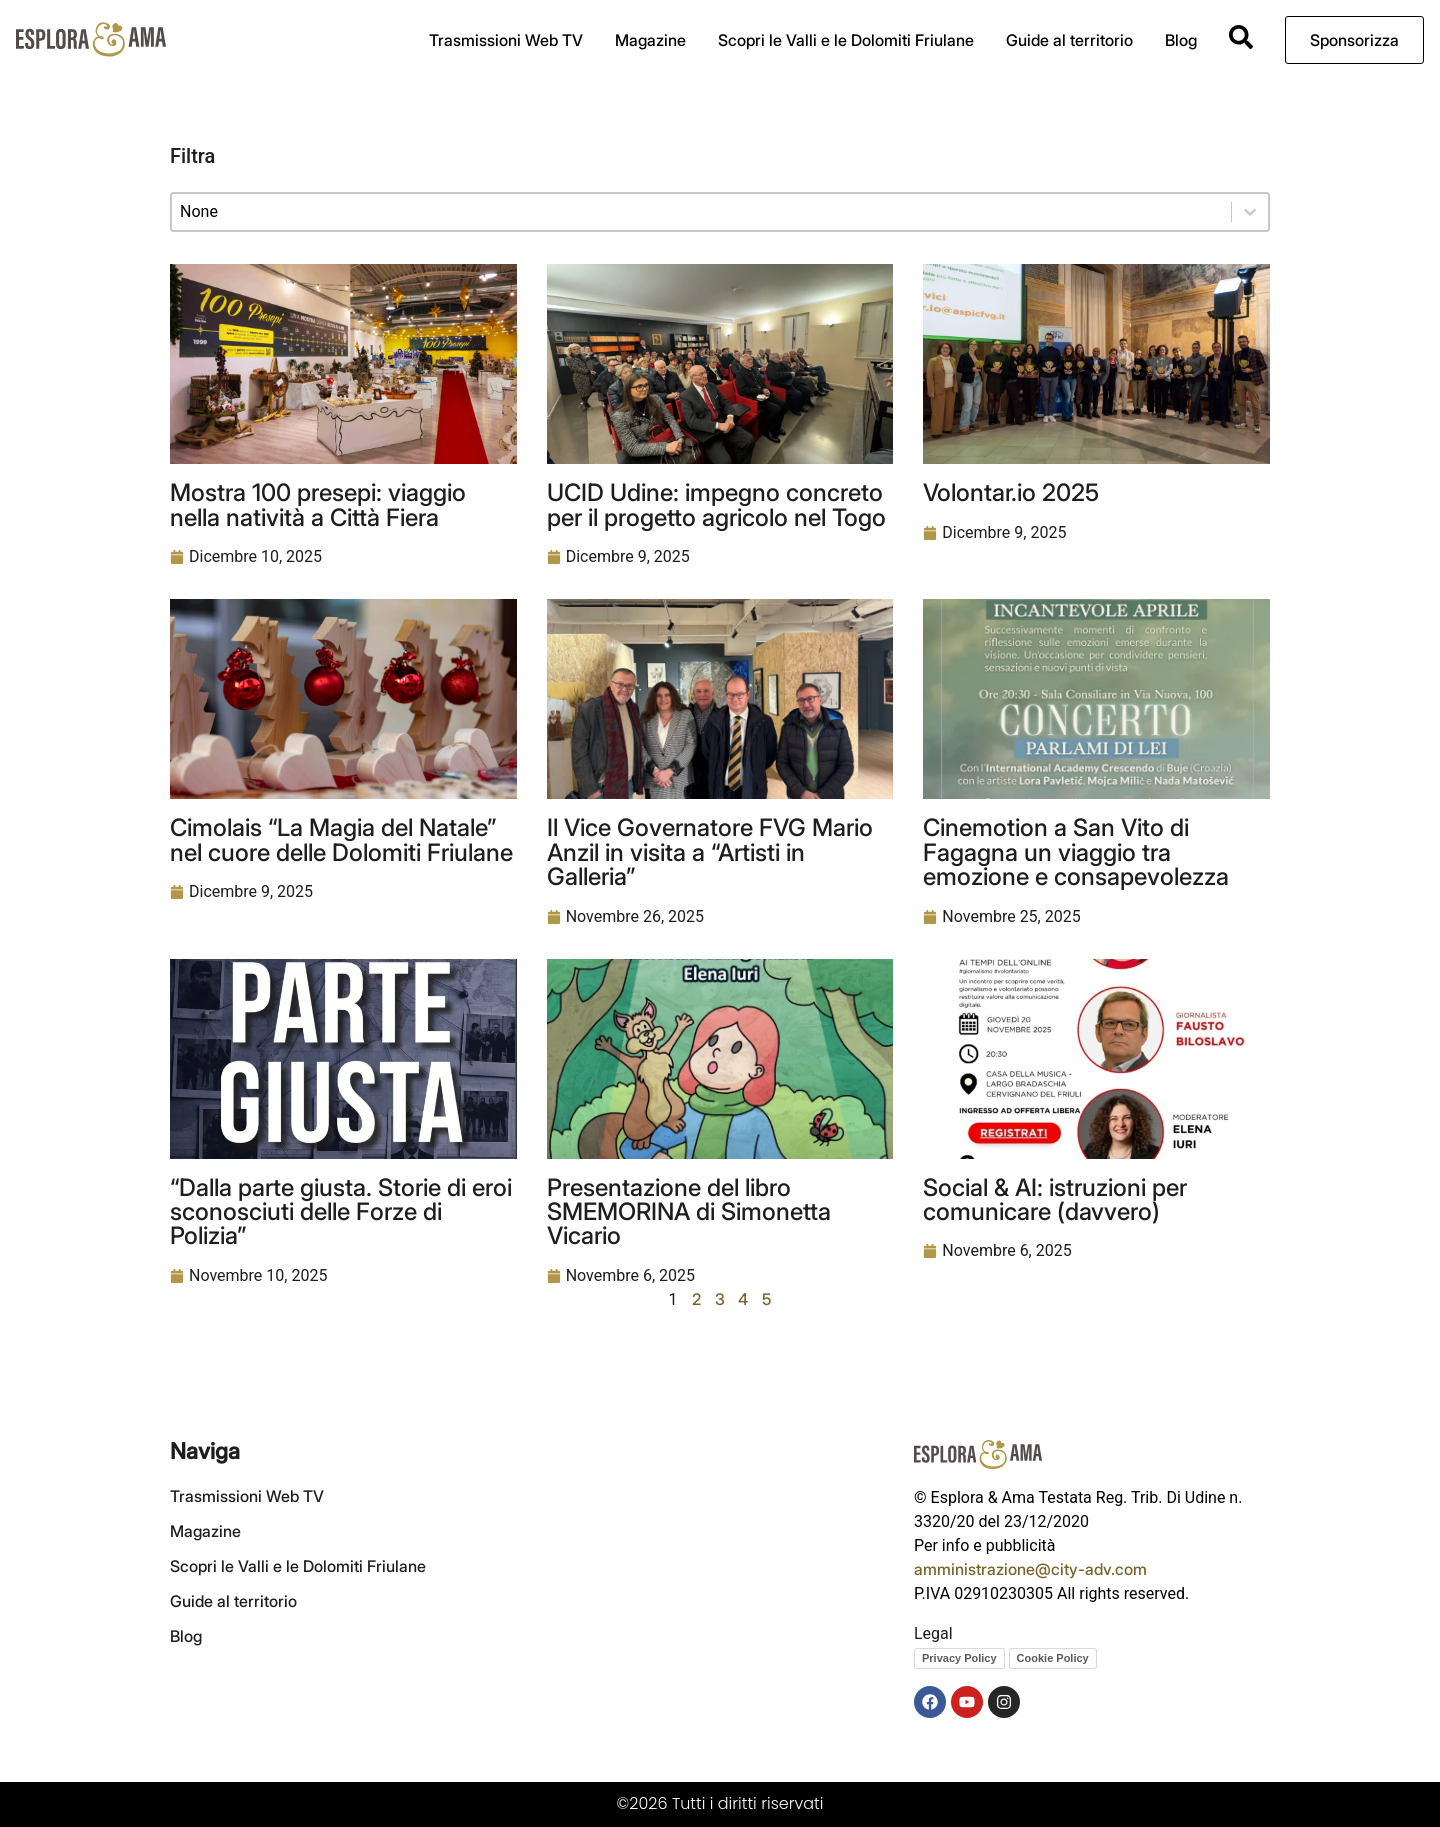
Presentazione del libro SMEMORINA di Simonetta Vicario (689, 1211)
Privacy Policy (959, 1658)
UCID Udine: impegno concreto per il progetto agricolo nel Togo (716, 504)
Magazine (650, 40)
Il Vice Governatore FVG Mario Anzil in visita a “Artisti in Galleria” (710, 851)
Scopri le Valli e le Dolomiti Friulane (846, 40)
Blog (1181, 40)
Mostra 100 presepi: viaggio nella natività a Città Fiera (318, 504)
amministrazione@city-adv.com (1030, 1569)
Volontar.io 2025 (1011, 492)
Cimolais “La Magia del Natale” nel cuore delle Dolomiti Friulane (341, 839)
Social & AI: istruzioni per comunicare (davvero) (1055, 1199)
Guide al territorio (1069, 40)
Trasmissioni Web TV (506, 40)
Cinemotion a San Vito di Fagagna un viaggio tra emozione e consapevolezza (1076, 851)
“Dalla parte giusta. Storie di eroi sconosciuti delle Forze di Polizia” (341, 1211)
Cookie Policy (1053, 1658)
